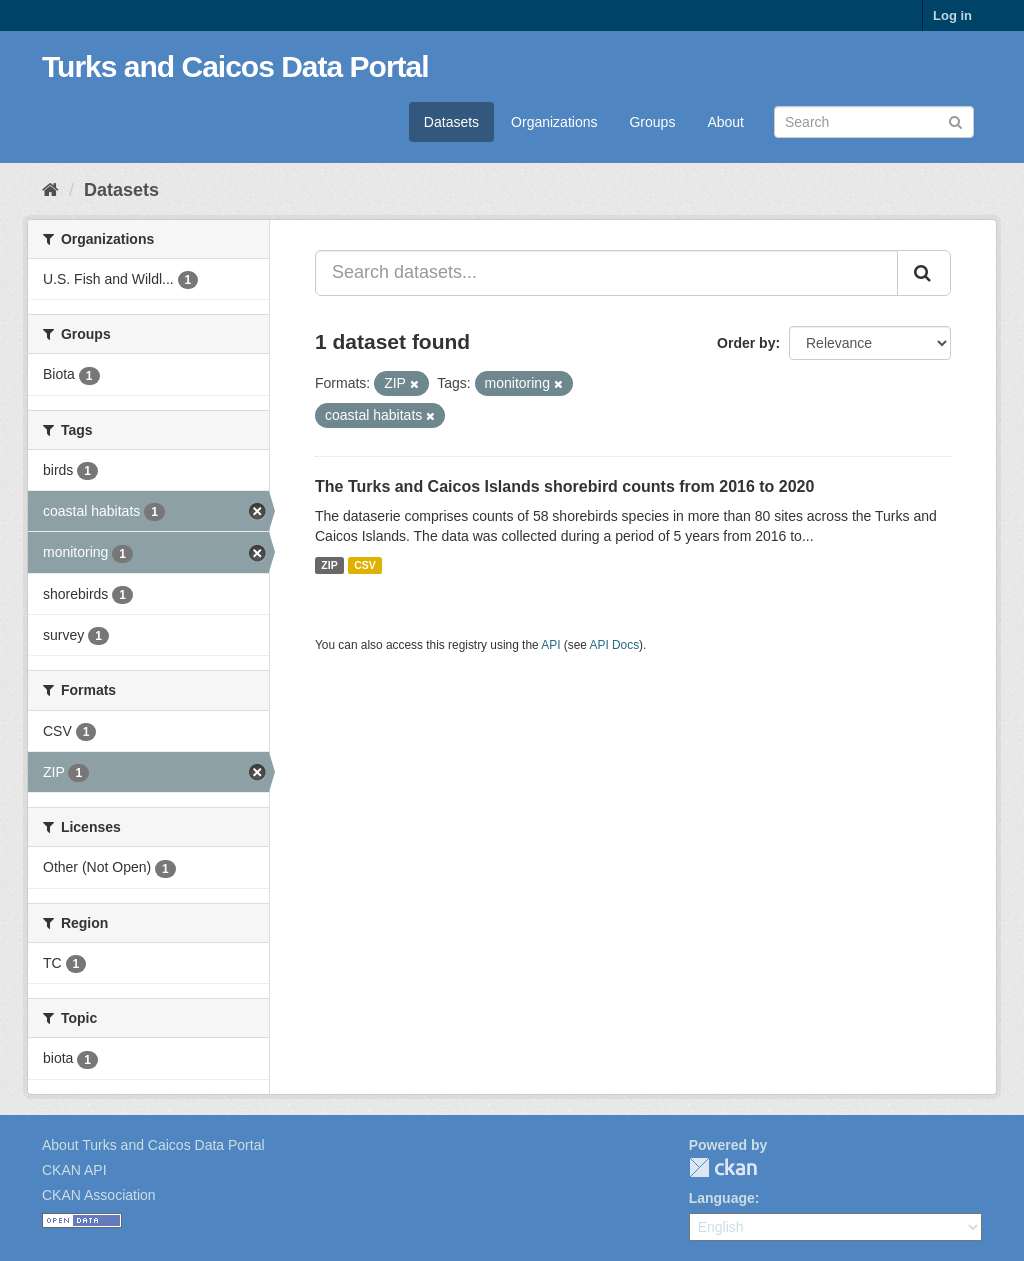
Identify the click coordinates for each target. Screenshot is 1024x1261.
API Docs (615, 645)
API (550, 645)
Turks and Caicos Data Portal (235, 66)
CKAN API (74, 1170)
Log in (952, 15)
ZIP (329, 565)
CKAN (723, 1167)
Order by (746, 343)
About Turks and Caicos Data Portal (153, 1145)
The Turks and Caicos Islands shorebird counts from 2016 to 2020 (564, 486)
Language (722, 1198)
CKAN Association (99, 1195)
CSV (365, 565)
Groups (652, 122)
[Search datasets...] (606, 273)
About (725, 122)
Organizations (554, 122)
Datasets (451, 122)
